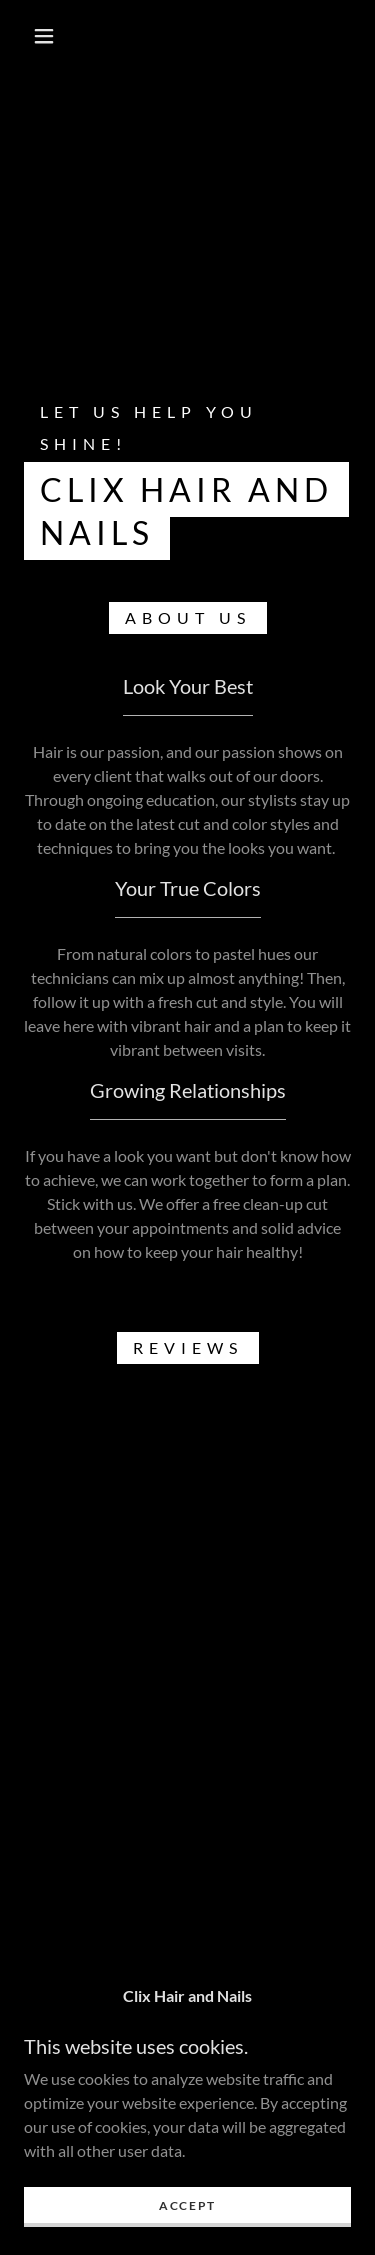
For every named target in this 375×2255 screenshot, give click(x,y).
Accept (187, 2205)
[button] (44, 36)
